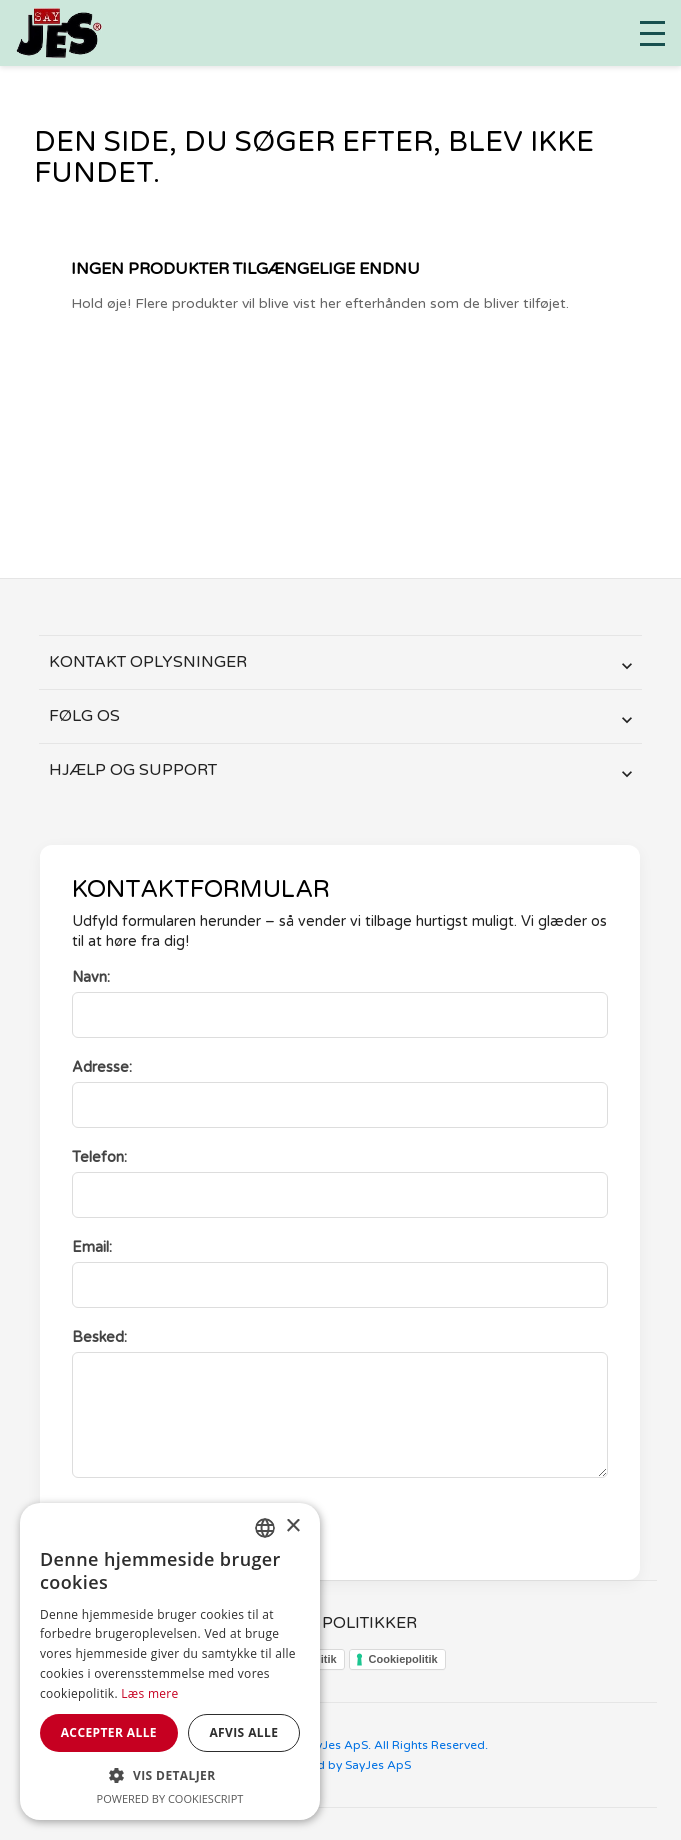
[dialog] (170, 1661)
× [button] (292, 1526)
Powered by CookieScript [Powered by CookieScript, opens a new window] (170, 1798)
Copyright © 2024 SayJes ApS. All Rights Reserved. (340, 1745)
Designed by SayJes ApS (340, 1765)
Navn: (91, 977)
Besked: (99, 1337)
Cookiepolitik (403, 1659)
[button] (170, 1775)
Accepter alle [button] (109, 1732)
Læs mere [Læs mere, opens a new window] (149, 1693)
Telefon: (99, 1157)
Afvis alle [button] (243, 1732)
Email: (92, 1247)
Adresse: (102, 1067)
